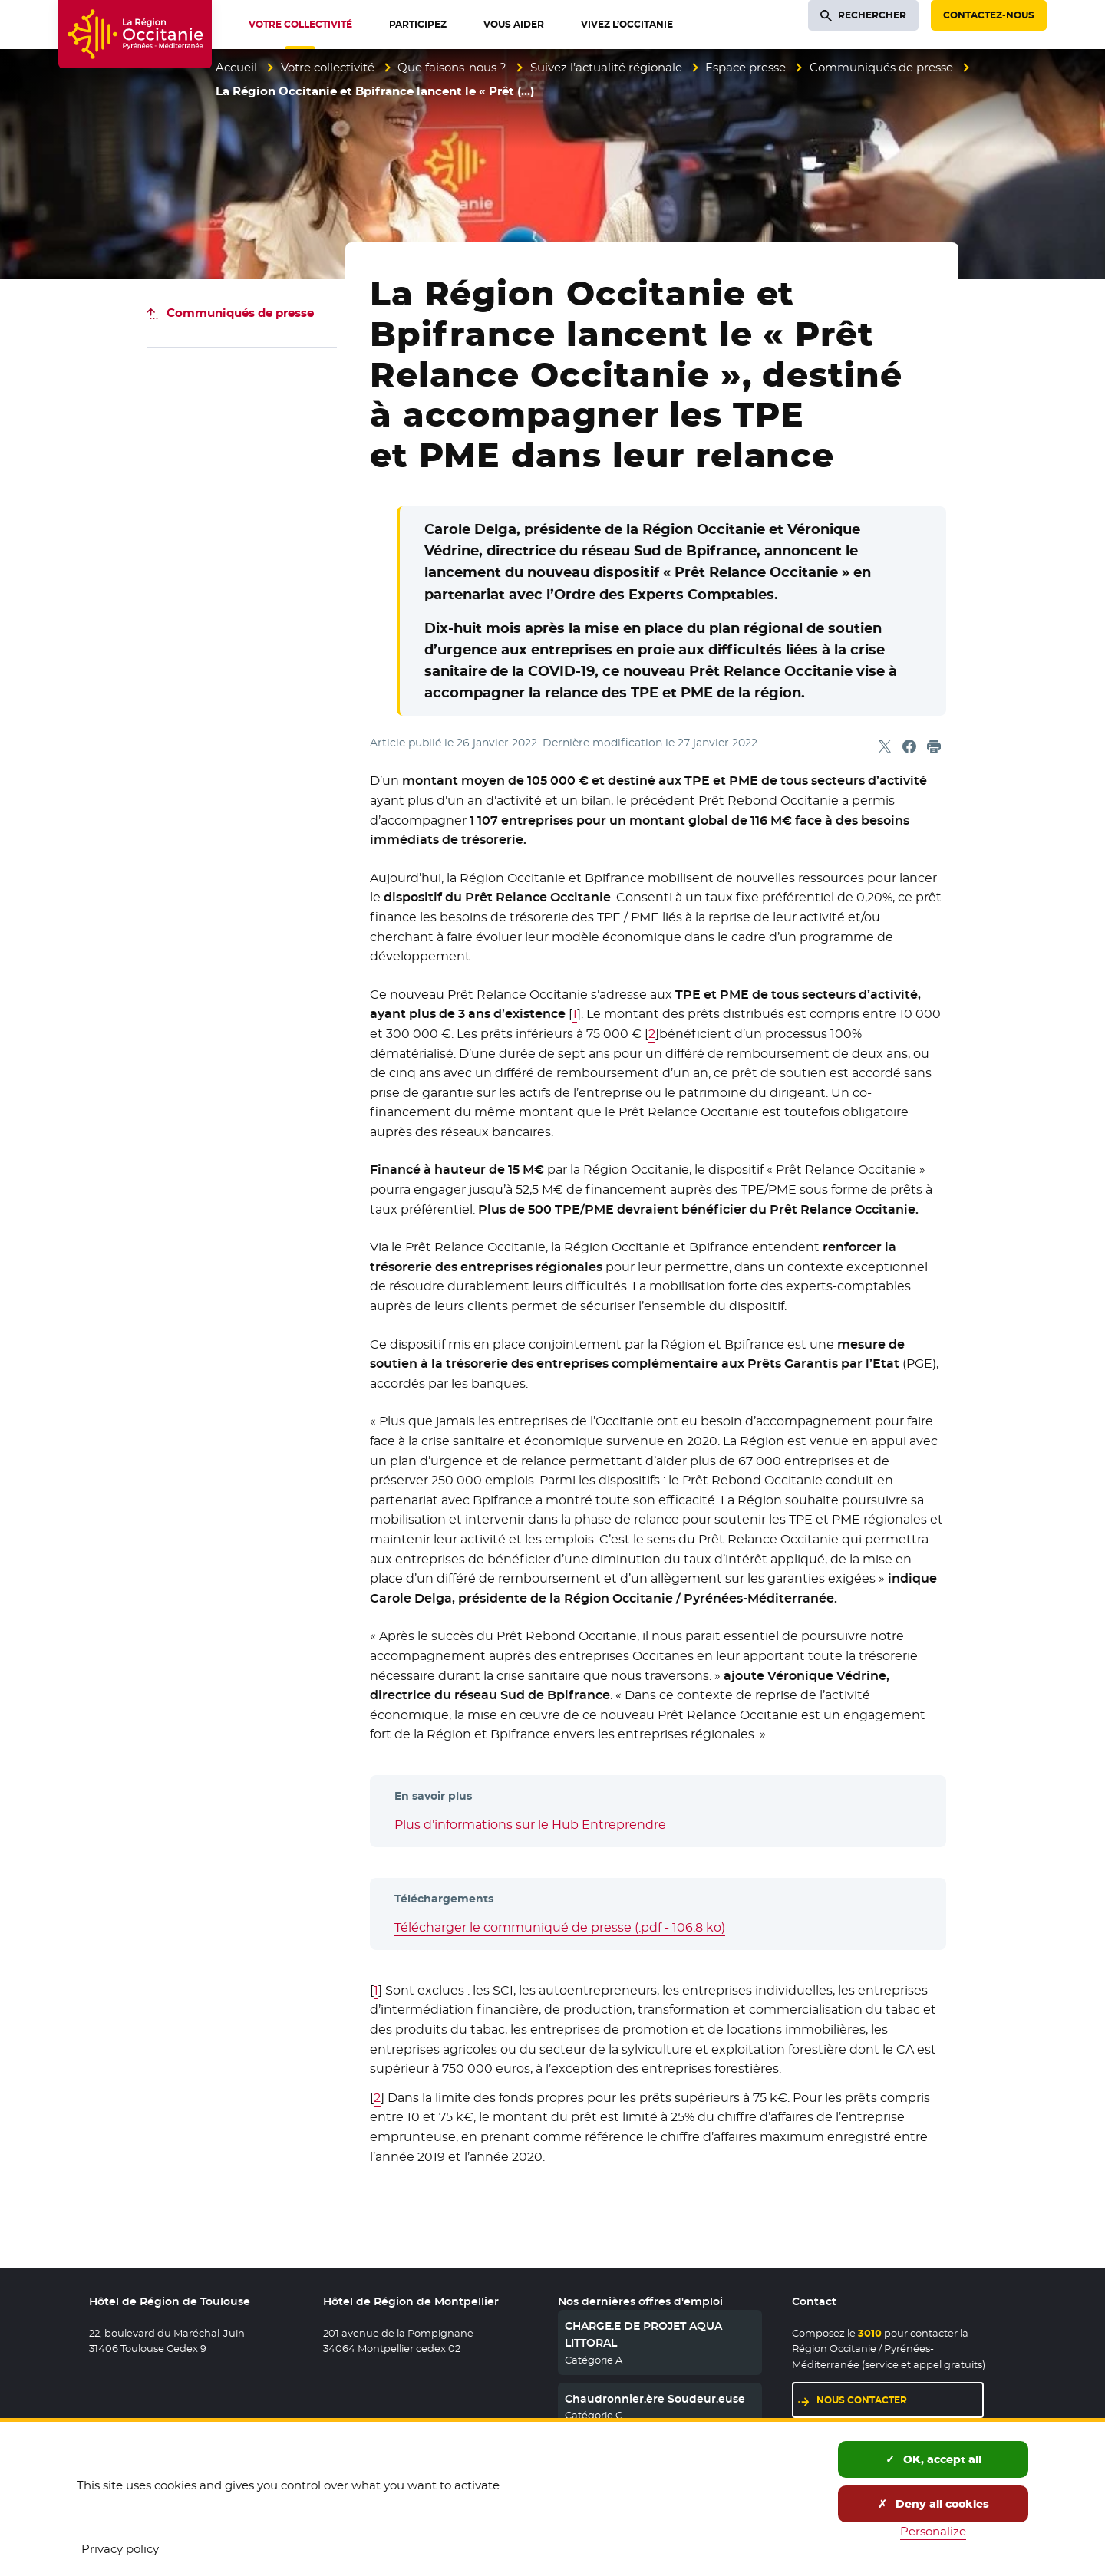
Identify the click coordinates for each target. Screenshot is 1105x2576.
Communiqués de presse (881, 67)
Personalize (933, 2531)
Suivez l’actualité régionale (606, 67)
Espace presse (745, 67)
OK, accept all (933, 2459)
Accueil (236, 67)
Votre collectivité (327, 67)
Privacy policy (120, 2548)
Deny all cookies (933, 2504)
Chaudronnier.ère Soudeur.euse (655, 2399)
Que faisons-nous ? (451, 67)
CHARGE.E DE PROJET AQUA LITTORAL (643, 2334)
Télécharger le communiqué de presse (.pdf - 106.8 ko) (559, 1927)
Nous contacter (861, 2400)
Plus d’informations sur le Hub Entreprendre (530, 1824)
